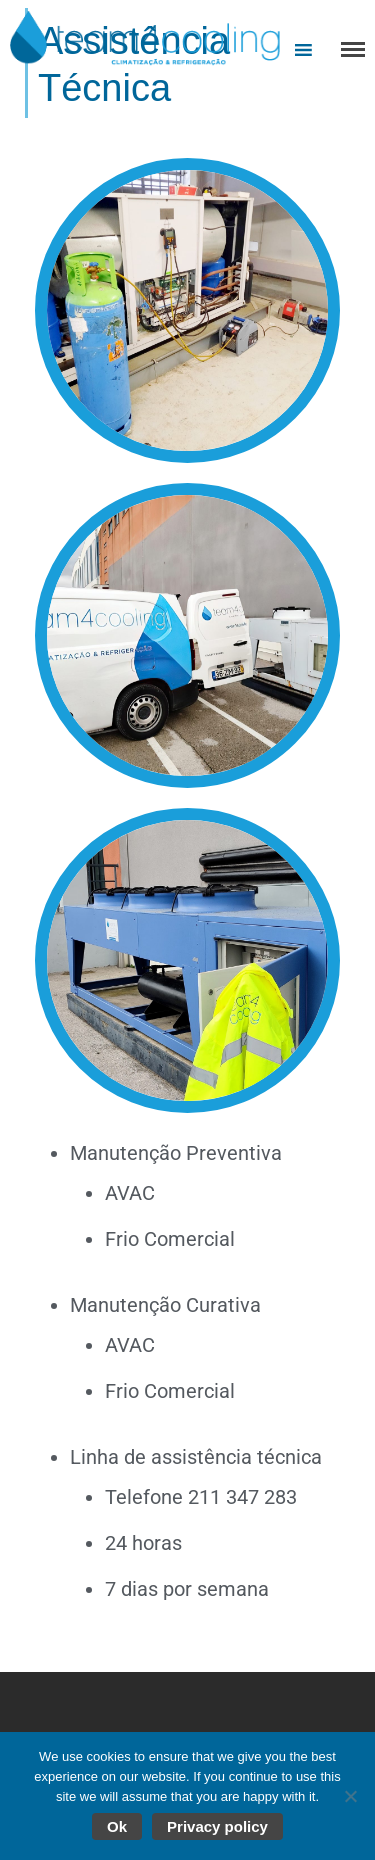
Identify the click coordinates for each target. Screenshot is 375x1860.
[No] (350, 1796)
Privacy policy (217, 1826)
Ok (117, 1826)
